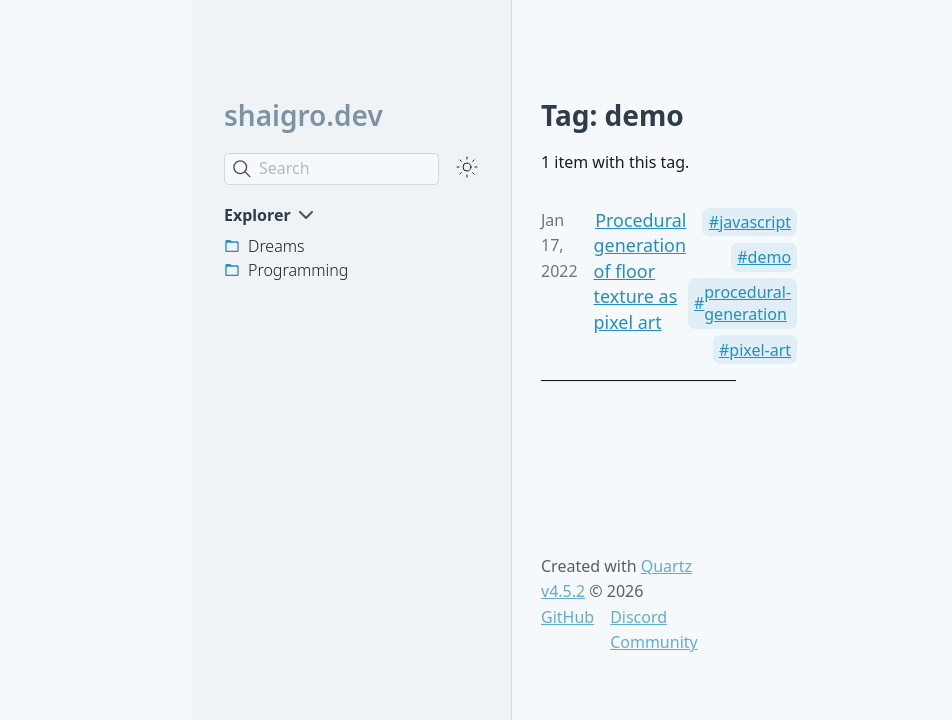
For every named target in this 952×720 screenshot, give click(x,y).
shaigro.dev (303, 115)
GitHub (567, 617)
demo (770, 257)
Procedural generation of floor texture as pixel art (640, 271)
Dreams (276, 246)
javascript (755, 222)
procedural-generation (747, 303)
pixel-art (760, 350)
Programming (298, 270)
